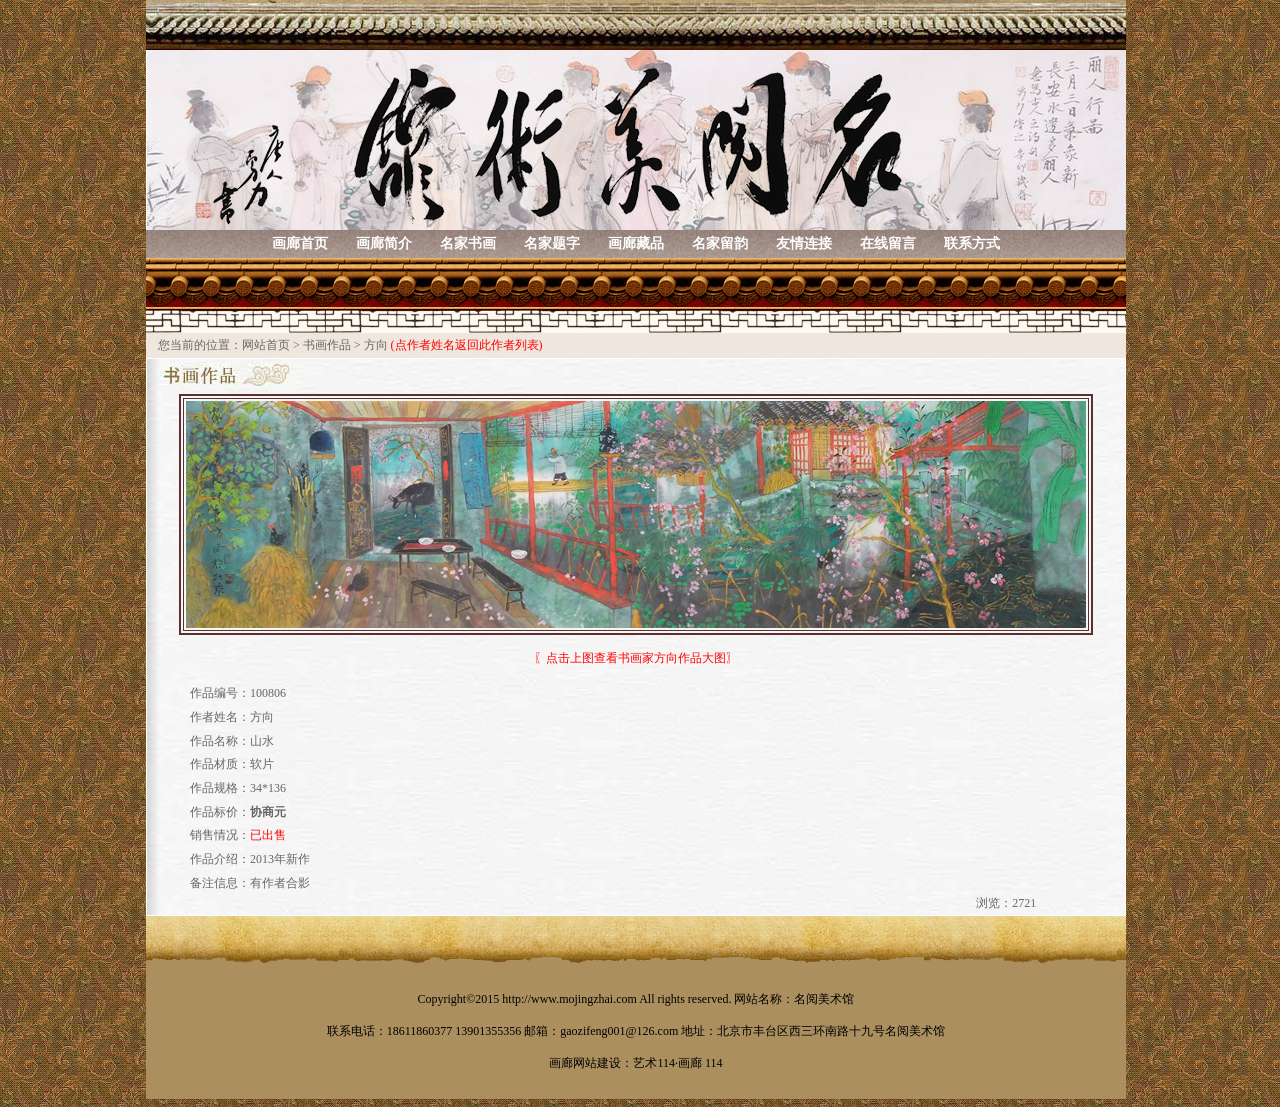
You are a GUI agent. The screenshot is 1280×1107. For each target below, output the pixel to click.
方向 (376, 345)
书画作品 (327, 345)
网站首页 (266, 345)
